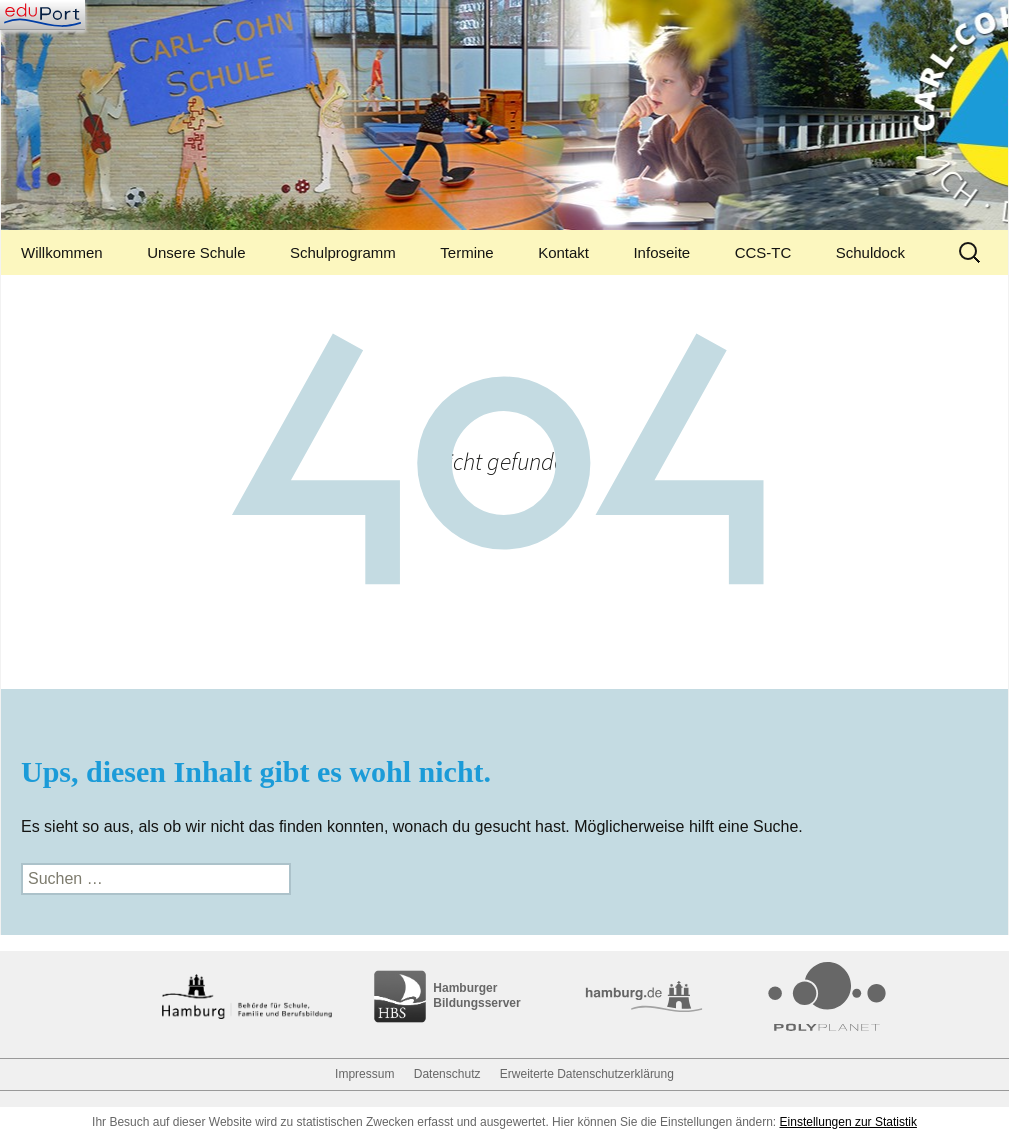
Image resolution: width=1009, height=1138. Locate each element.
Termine (466, 252)
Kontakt (563, 252)
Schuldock (870, 252)
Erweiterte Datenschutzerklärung (587, 1074)
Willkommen (62, 252)
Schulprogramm (343, 252)
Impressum (364, 1074)
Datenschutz (447, 1074)
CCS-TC (763, 252)
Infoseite (661, 252)
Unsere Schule (196, 252)
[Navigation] (42, 15)
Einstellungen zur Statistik (848, 1122)
